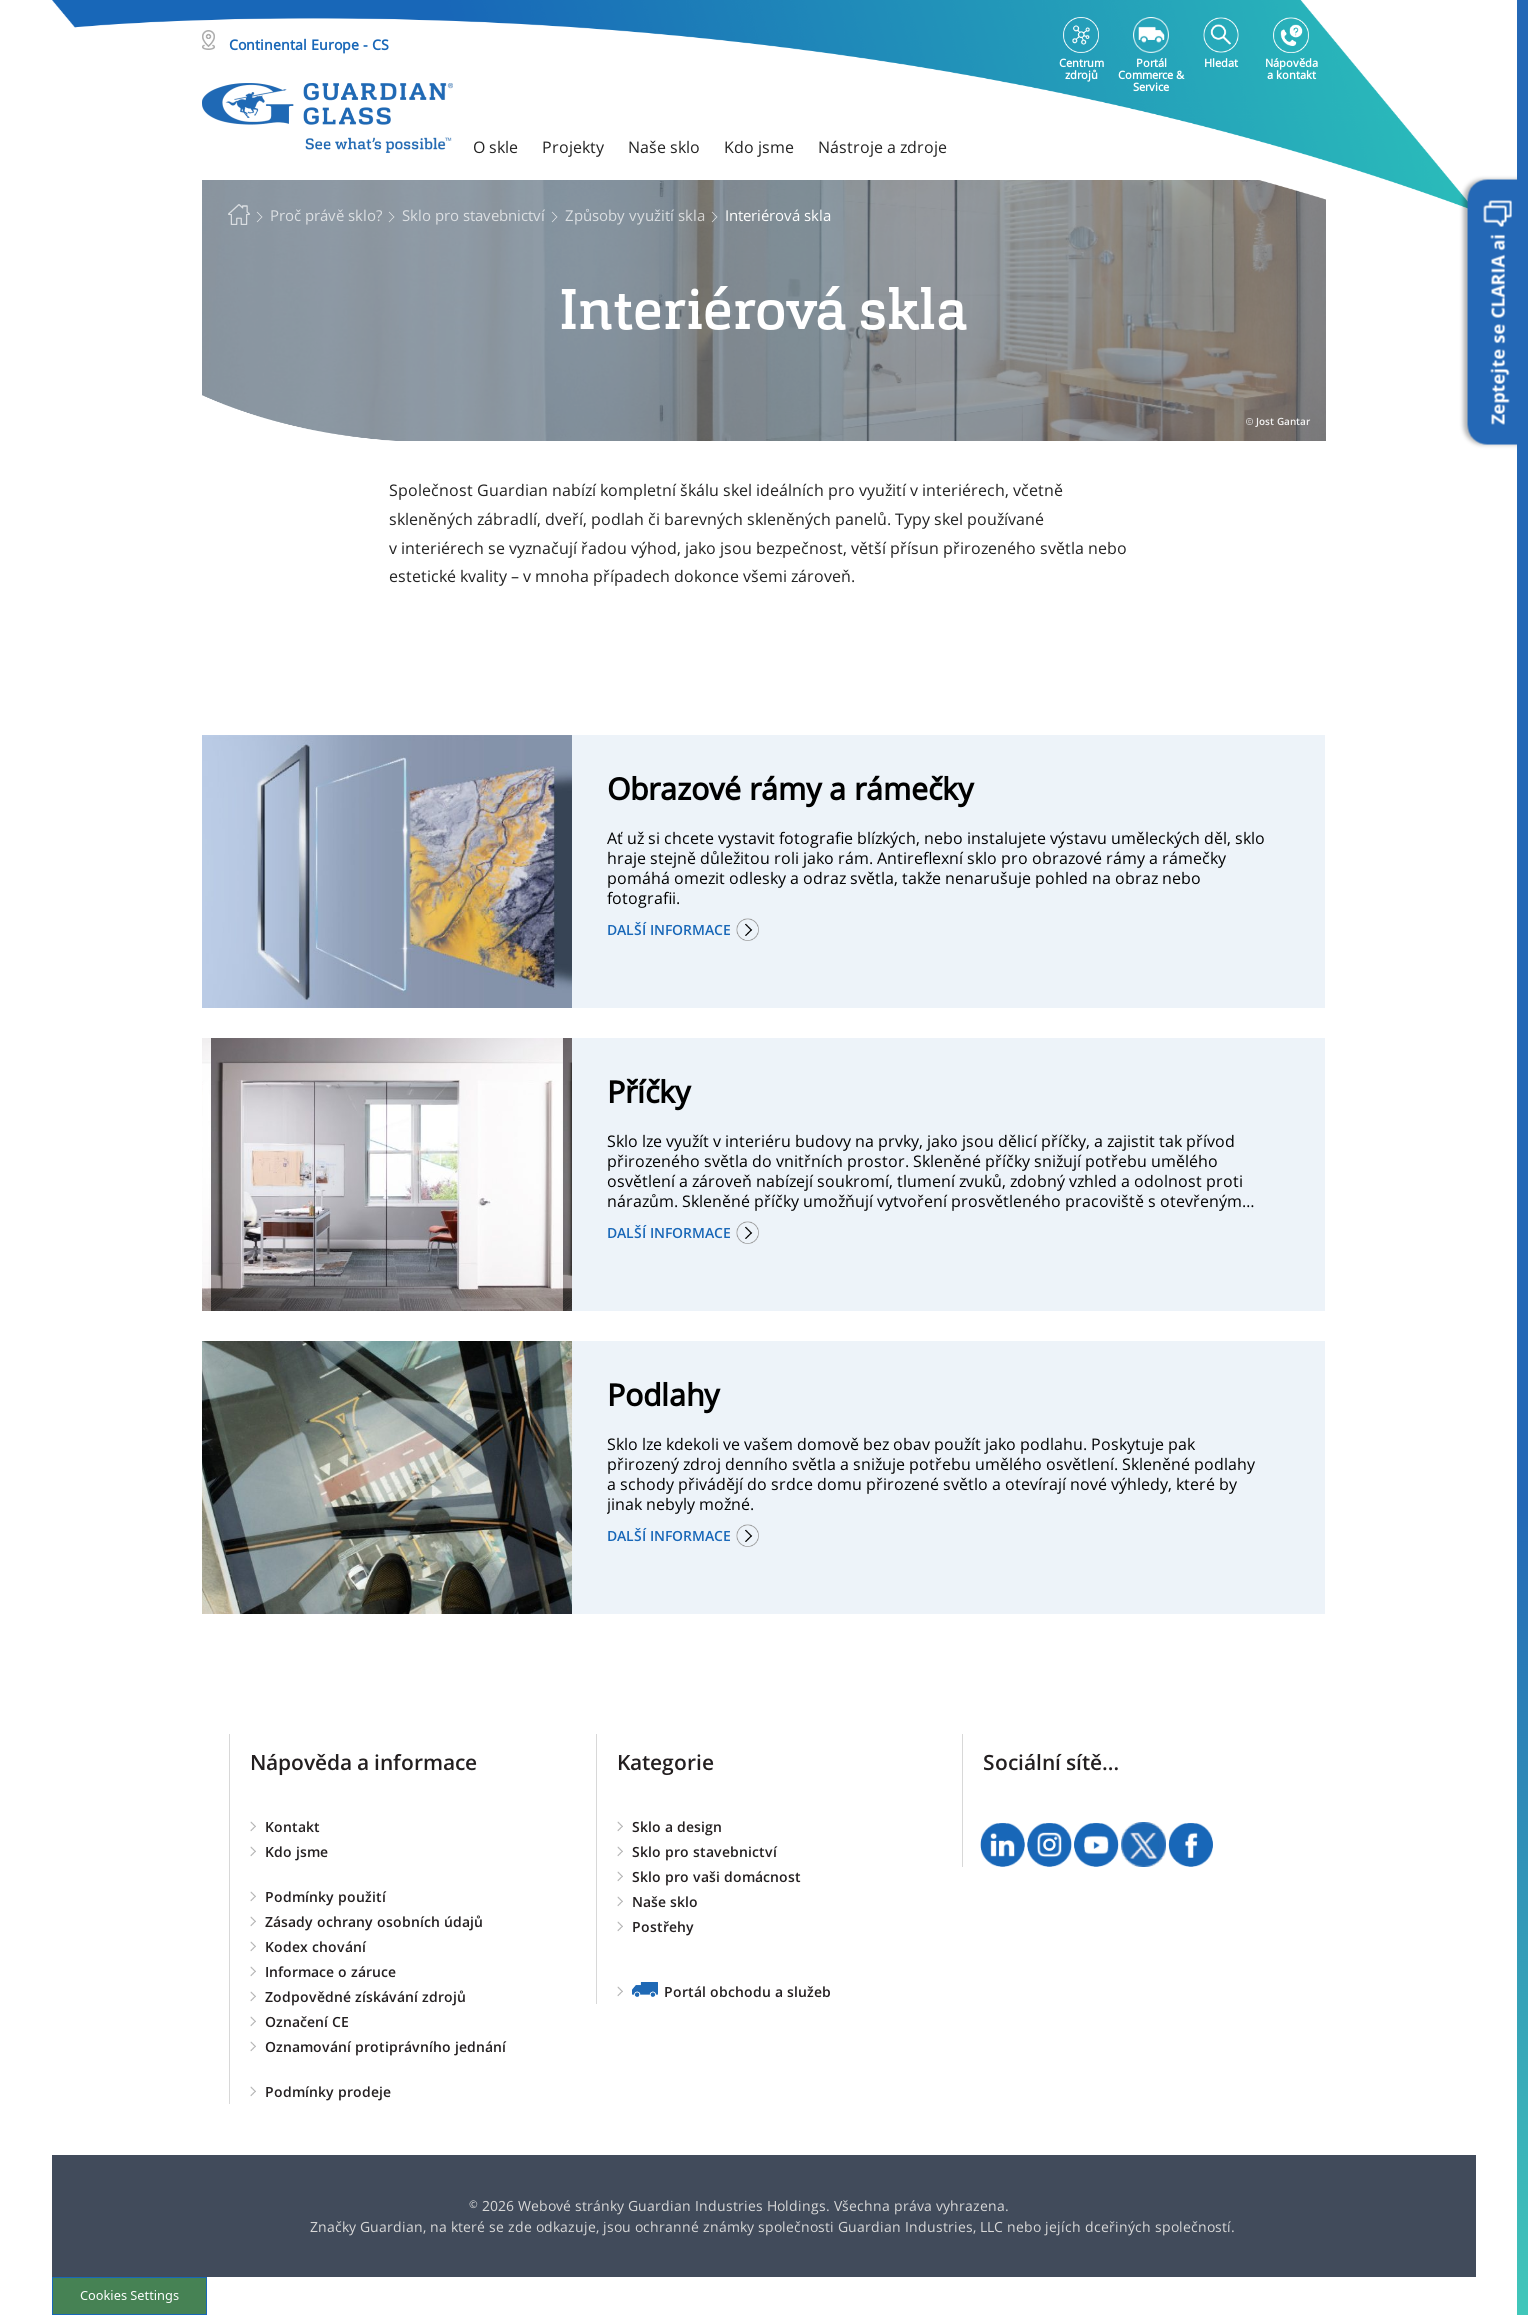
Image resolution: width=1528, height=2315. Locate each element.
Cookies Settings (129, 2295)
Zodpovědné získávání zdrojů (365, 1996)
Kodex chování (315, 1946)
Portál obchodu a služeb (747, 1991)
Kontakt (292, 1826)
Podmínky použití (325, 1896)
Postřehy (663, 1926)
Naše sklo (665, 1901)
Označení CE (307, 2021)
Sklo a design (677, 1826)
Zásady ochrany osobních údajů (374, 1921)
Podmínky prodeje (328, 2091)
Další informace (669, 929)
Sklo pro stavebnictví (704, 1851)
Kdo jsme (296, 1851)
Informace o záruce (330, 1971)
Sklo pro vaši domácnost (716, 1876)
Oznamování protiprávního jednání (385, 2046)
